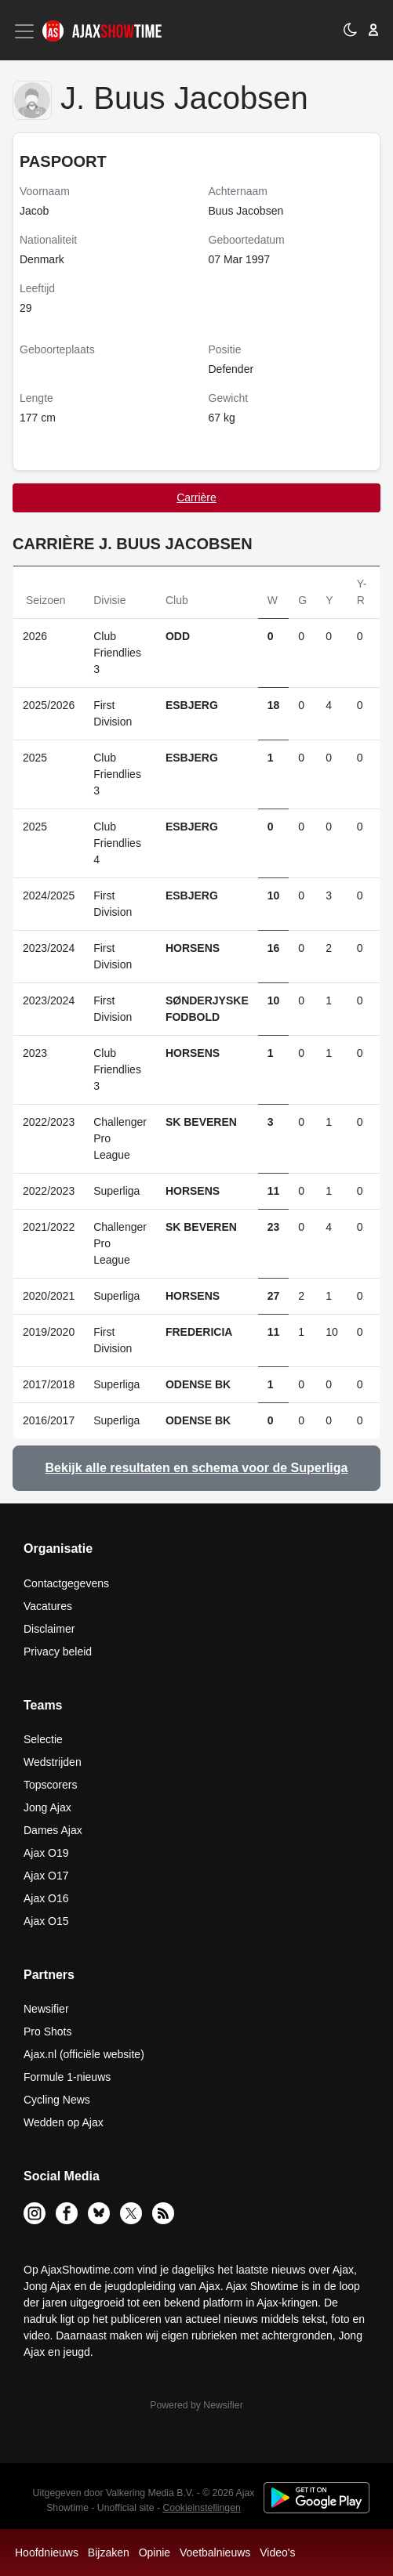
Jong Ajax (47, 1807)
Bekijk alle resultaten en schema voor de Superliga (196, 1467)
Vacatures (48, 1606)
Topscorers (50, 1784)
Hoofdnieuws (46, 2552)
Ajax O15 (46, 1921)
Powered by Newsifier (196, 2405)
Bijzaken (108, 2552)
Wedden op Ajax (64, 2122)
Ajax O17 (46, 1875)
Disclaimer (49, 1629)
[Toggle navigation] (26, 31)
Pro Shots (47, 2031)
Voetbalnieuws (215, 2552)
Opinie (154, 2552)
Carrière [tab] (196, 497)
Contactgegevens (66, 1583)
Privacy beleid (58, 1651)
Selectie (43, 1739)
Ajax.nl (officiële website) (84, 2054)
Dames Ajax (53, 1830)
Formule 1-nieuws (67, 2077)
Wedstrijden (53, 1762)
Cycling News (57, 2099)
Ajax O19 (46, 1853)
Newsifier (46, 2009)
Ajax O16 (46, 1898)
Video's (277, 2552)
